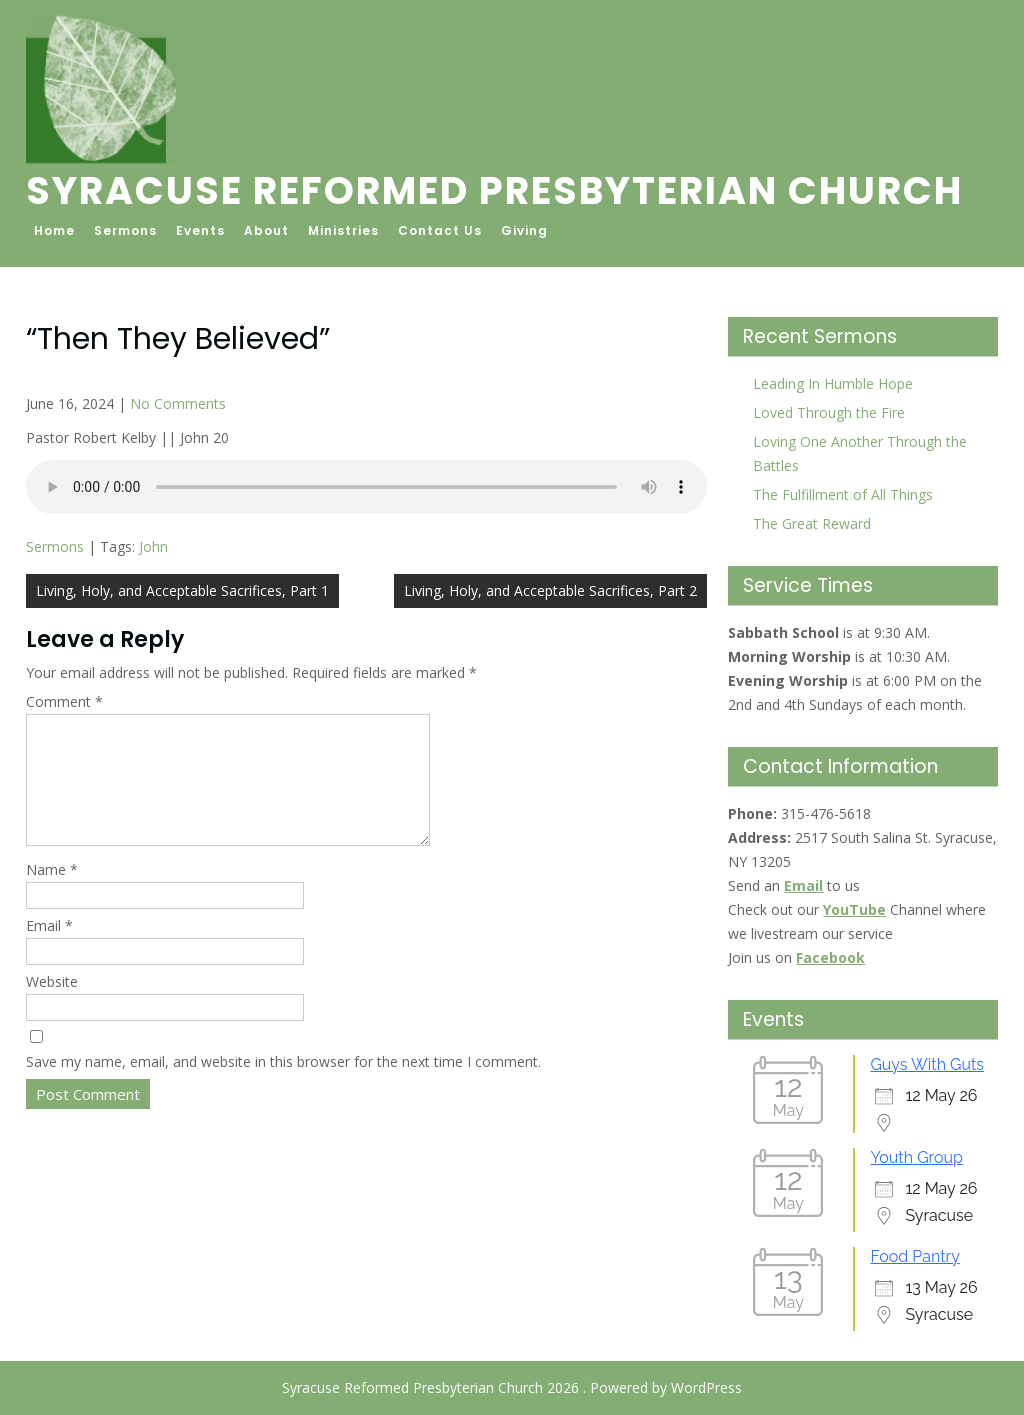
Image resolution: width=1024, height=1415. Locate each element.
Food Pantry (914, 1256)
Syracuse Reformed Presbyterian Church (494, 190)
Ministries (343, 230)
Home (54, 230)
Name (52, 893)
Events (200, 230)
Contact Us (440, 230)
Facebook (830, 957)
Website (52, 1005)
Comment (64, 701)
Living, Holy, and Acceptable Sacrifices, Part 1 (182, 590)
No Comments (178, 403)
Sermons (125, 230)
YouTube (854, 909)
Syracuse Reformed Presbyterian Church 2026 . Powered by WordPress (512, 1387)
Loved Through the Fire (829, 412)
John (153, 546)
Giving (524, 230)
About (266, 230)
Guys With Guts (927, 1064)
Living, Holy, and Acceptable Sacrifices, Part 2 (550, 590)
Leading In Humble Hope (833, 383)
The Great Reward (812, 523)
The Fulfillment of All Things (843, 494)
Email (49, 949)
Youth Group (916, 1157)
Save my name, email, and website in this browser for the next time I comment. (283, 1085)
